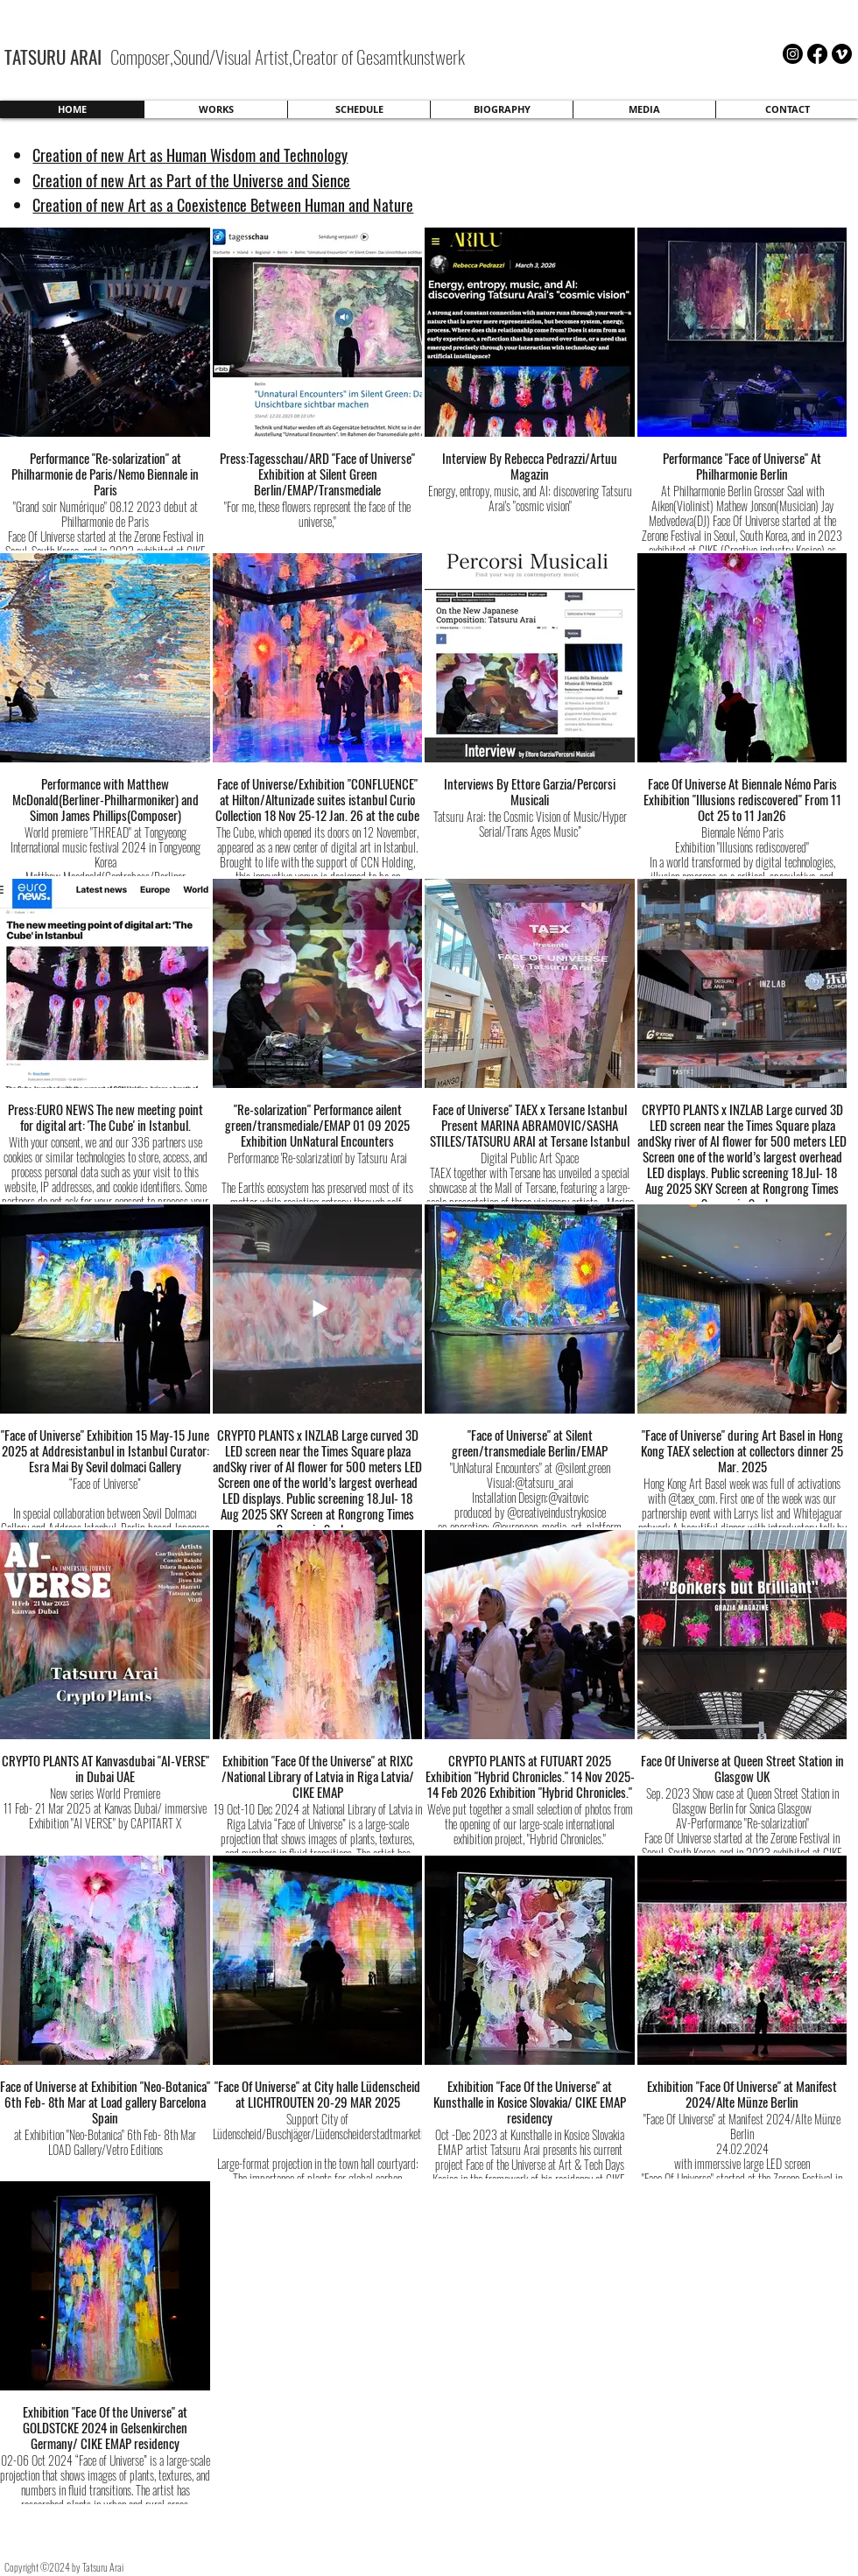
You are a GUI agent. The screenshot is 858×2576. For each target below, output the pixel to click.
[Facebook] (817, 54)
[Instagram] (793, 54)
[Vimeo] (842, 54)
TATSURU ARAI (55, 56)
